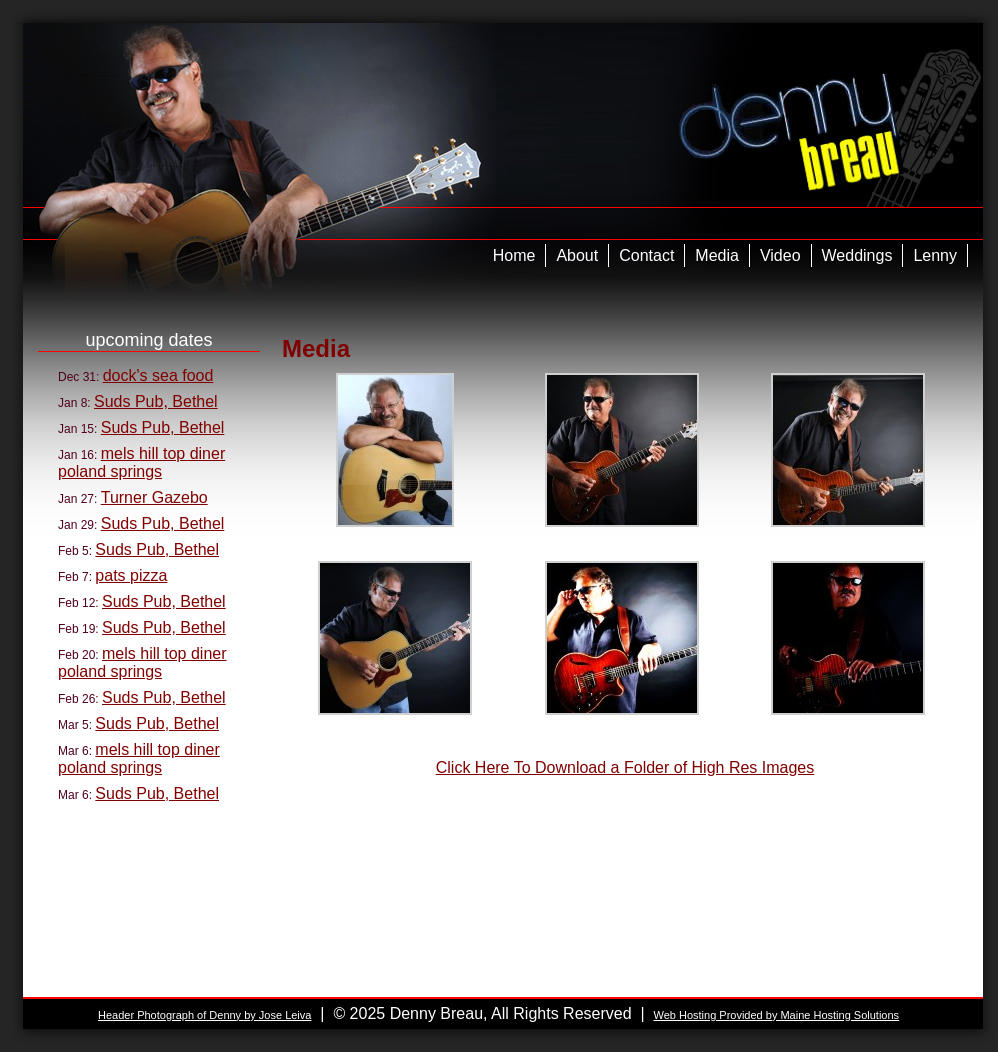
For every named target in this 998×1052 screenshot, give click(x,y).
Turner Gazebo (154, 497)
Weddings (857, 255)
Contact (646, 255)
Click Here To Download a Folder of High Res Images (625, 767)
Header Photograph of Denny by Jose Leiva (204, 1015)
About (577, 255)
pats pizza (131, 575)
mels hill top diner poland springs (141, 462)
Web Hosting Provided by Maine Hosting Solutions (776, 1015)
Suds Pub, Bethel (156, 401)
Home (514, 255)
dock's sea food (158, 375)
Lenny (935, 255)
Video (780, 255)
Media (717, 255)
